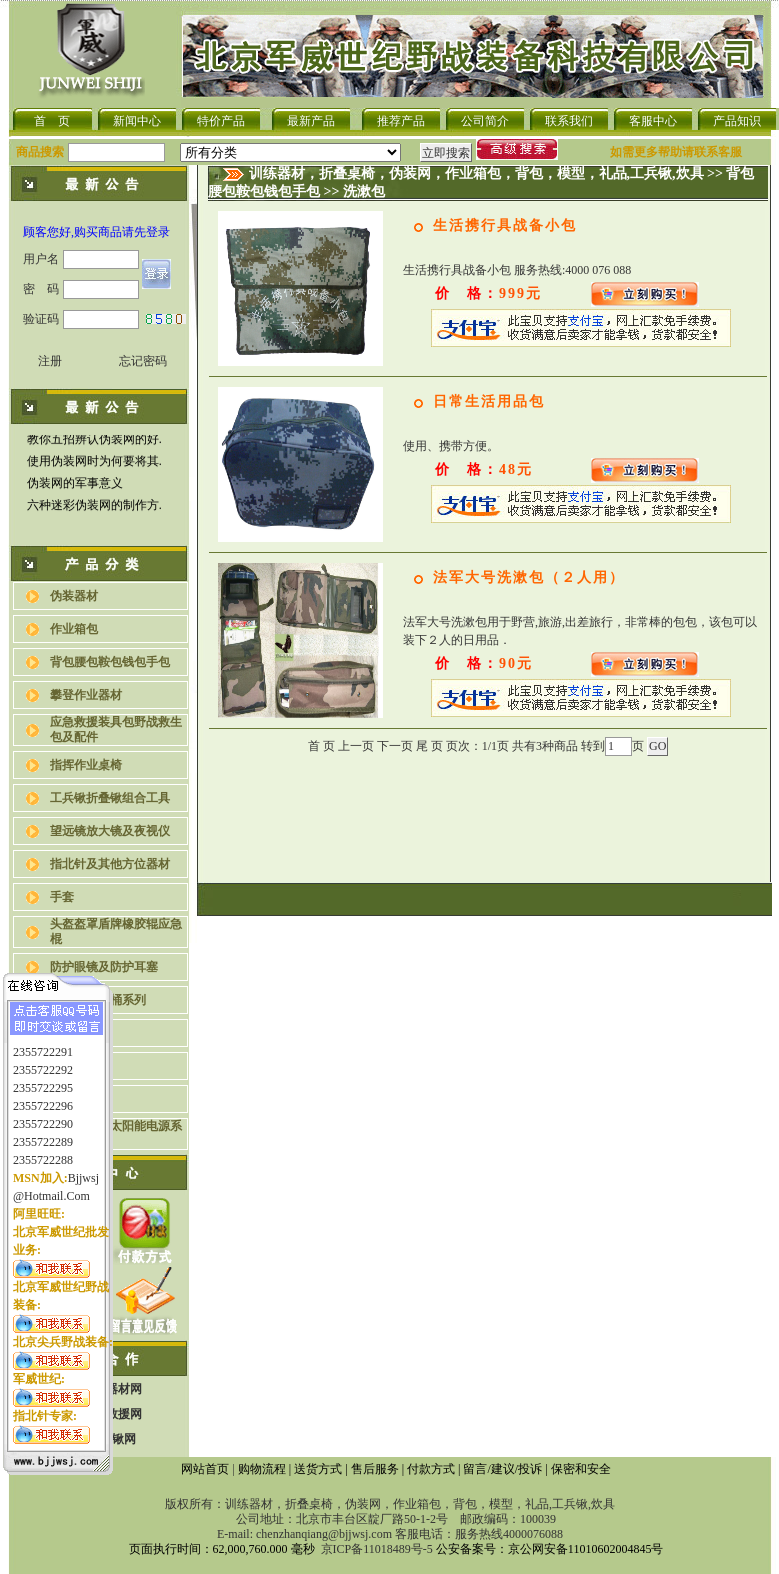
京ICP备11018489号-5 (377, 1549)
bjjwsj (83, 1169)
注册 (50, 361)
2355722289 (43, 1133)
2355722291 (43, 1043)
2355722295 (43, 1079)
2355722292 (43, 1061)
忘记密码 (143, 361)
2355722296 (43, 1097)
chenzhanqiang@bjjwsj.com (324, 1534)
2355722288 (43, 1151)
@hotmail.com (51, 1187)
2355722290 (43, 1115)
